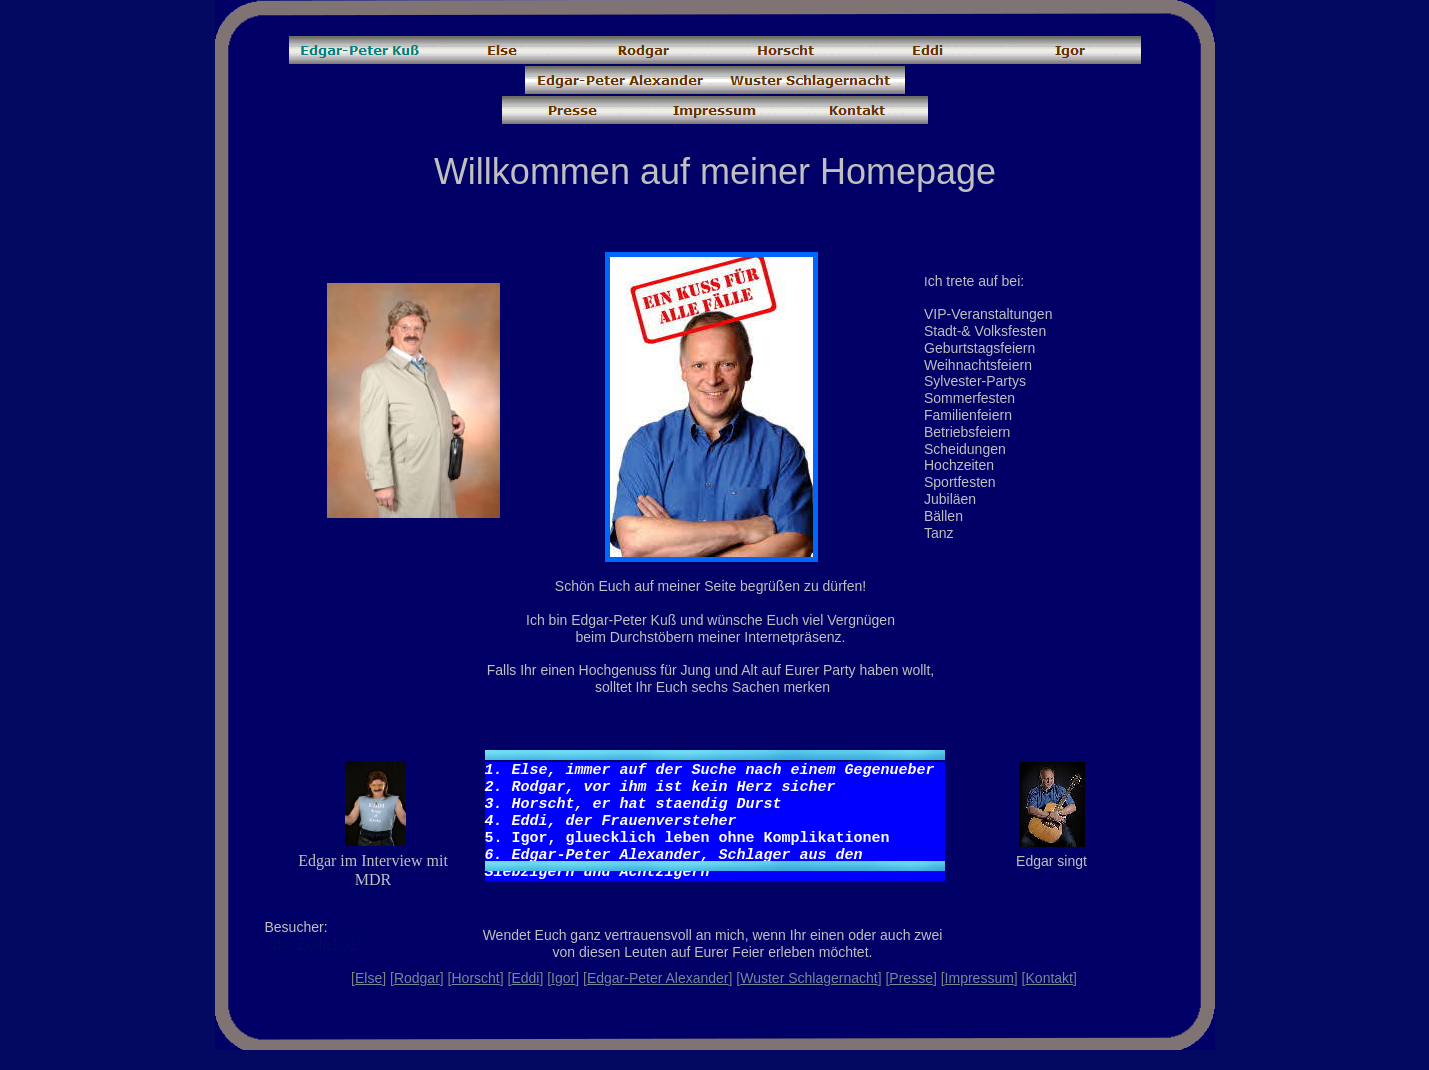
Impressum (979, 978)
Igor (563, 978)
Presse (911, 978)
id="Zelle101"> (350, 953)
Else (368, 978)
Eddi (525, 978)
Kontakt (1049, 978)
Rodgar (417, 978)
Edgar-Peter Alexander (658, 978)
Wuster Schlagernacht (808, 978)
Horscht (475, 978)
